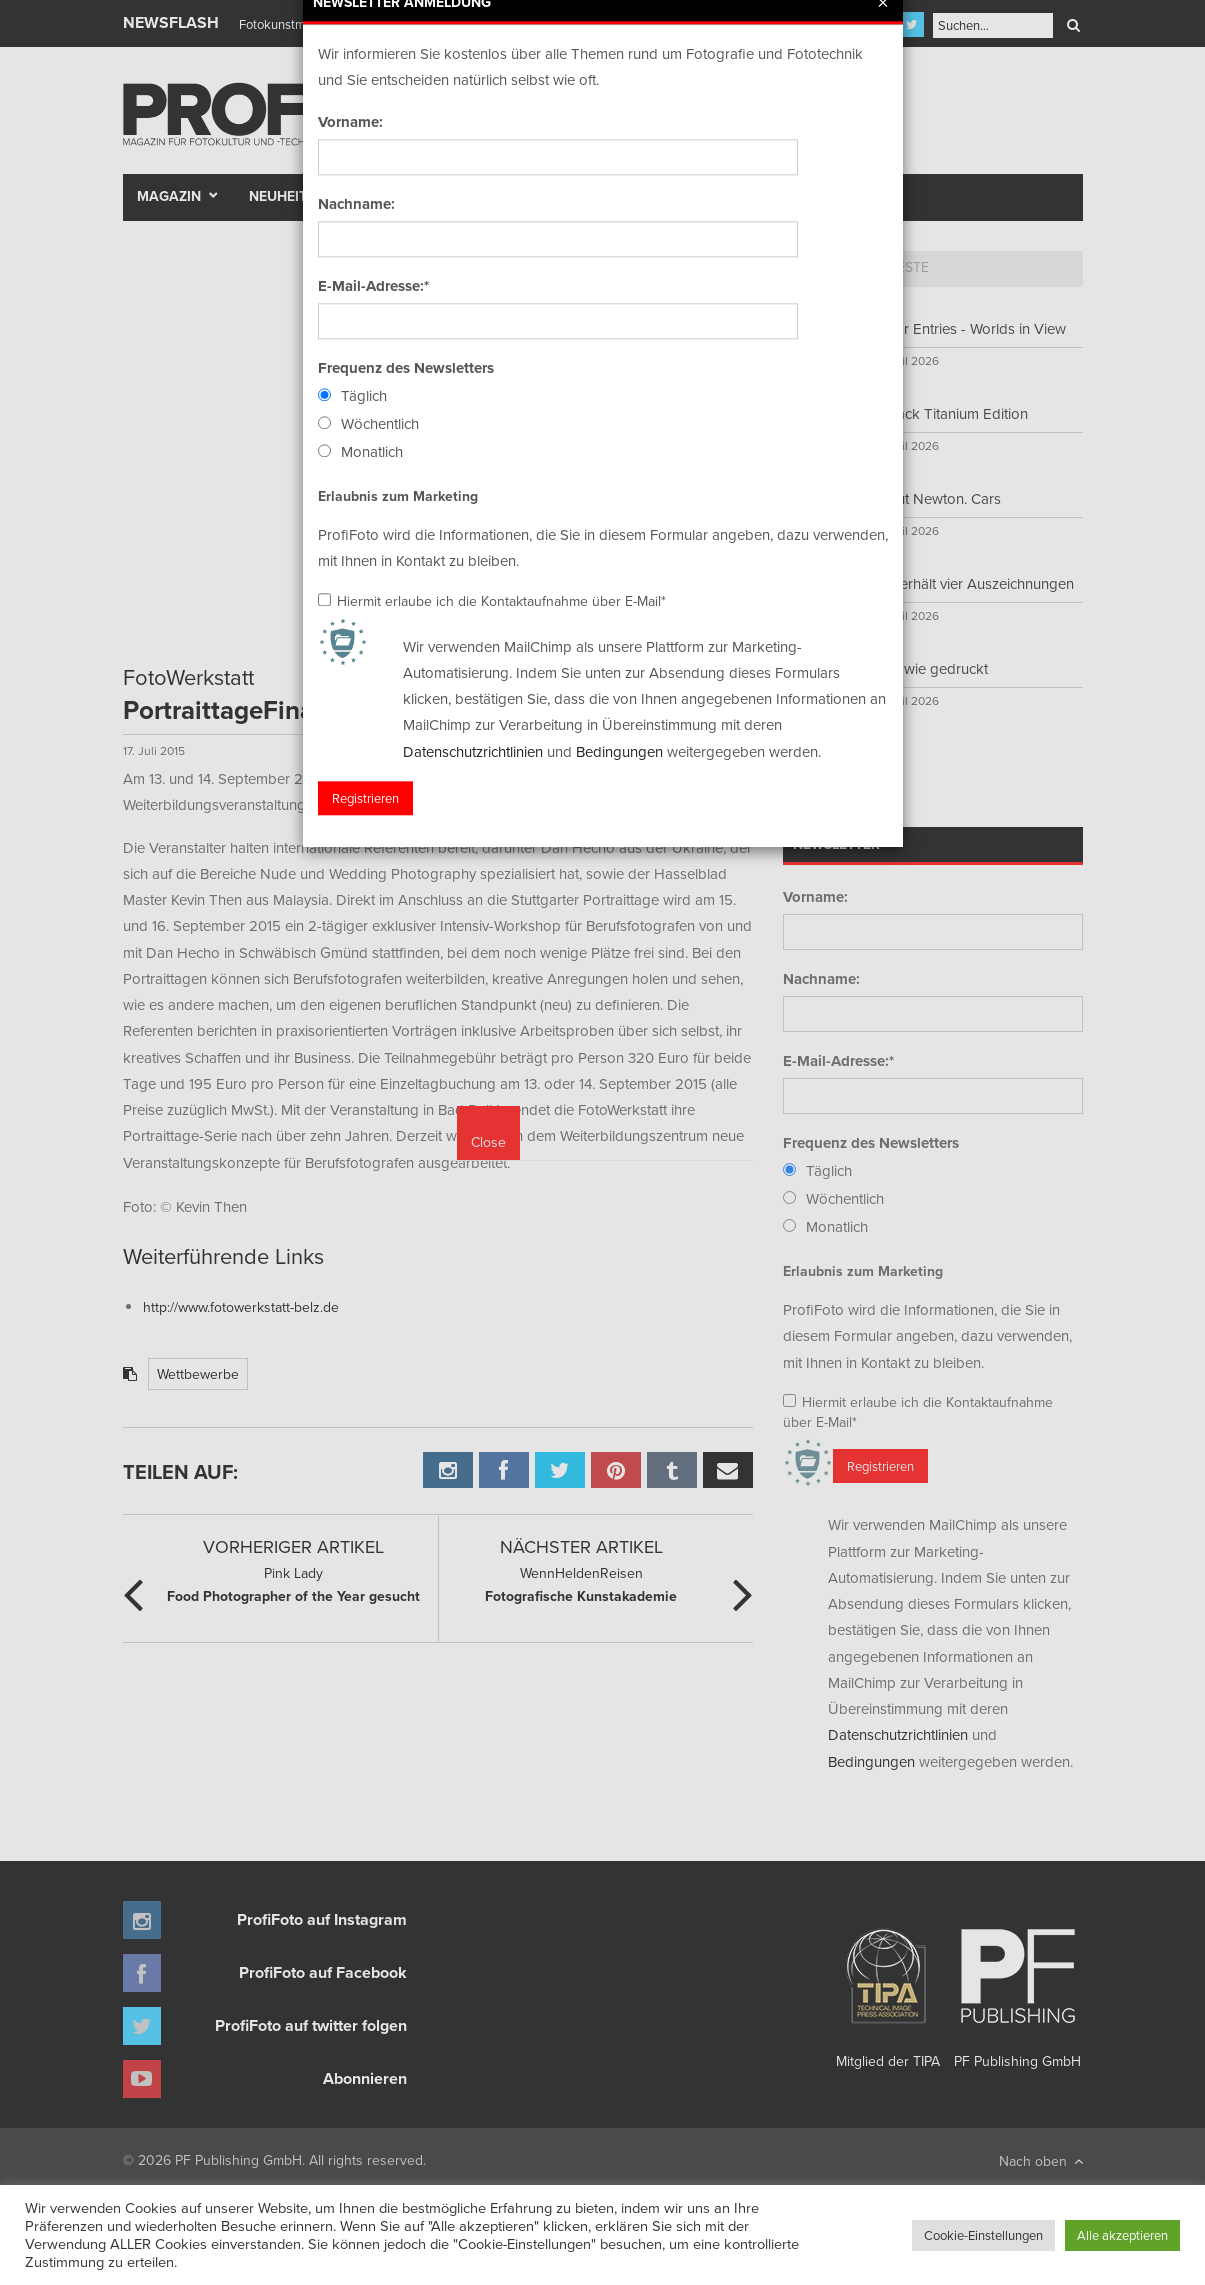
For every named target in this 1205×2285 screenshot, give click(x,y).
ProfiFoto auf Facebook (323, 1972)
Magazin (169, 196)
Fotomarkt (680, 196)
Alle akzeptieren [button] (1122, 2235)
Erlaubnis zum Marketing (863, 1271)
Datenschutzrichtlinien (898, 1734)
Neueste (899, 267)
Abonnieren (365, 2078)
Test (389, 196)
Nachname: (821, 979)
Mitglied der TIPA (888, 1991)
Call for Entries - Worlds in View (964, 328)
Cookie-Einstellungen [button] (983, 2235)
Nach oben (1041, 2161)
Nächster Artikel (581, 1546)
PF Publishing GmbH (1018, 1991)
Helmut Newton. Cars (932, 498)
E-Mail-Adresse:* (838, 1061)
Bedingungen (871, 1761)
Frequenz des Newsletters (871, 1143)
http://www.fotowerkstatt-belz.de (241, 1307)
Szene (458, 196)
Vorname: (815, 897)
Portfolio (566, 196)
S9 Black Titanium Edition (945, 413)
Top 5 (818, 267)
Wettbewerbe (198, 1374)
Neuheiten (287, 196)
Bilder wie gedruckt (925, 668)
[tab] (818, 269)
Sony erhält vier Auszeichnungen (968, 583)
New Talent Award (824, 196)
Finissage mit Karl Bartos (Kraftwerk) (340, 24)
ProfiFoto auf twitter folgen (311, 2025)
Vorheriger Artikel (293, 1546)
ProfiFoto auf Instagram (322, 1919)
